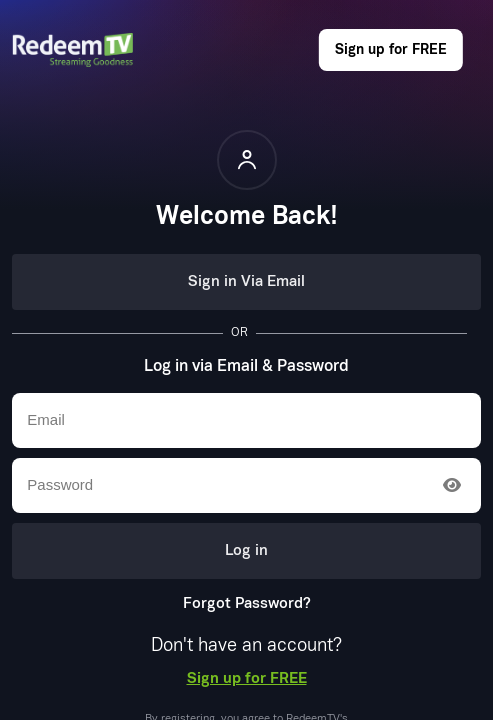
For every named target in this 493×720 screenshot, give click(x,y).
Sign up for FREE (391, 49)
